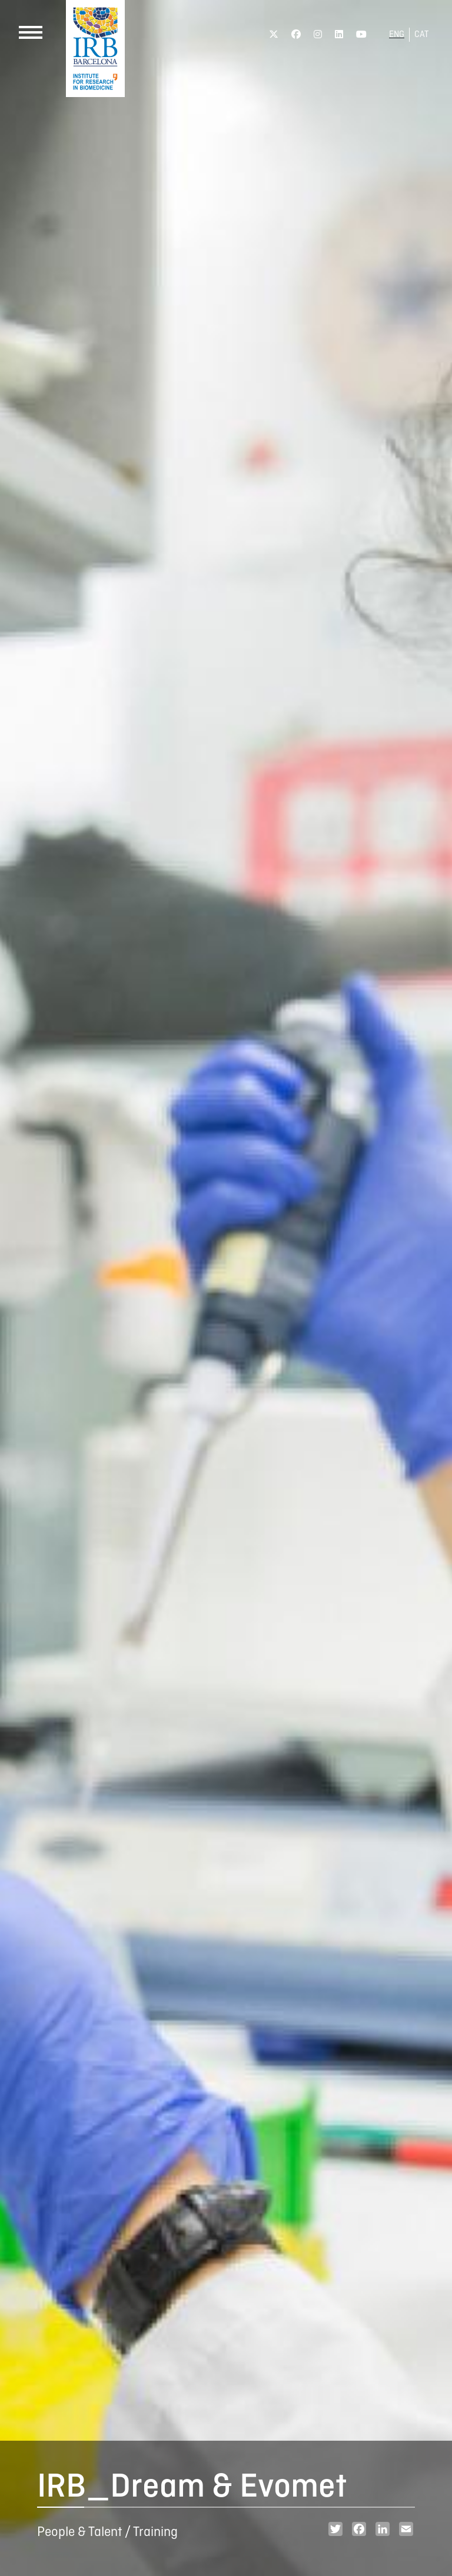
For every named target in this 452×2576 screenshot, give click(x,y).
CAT (421, 35)
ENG (396, 35)
